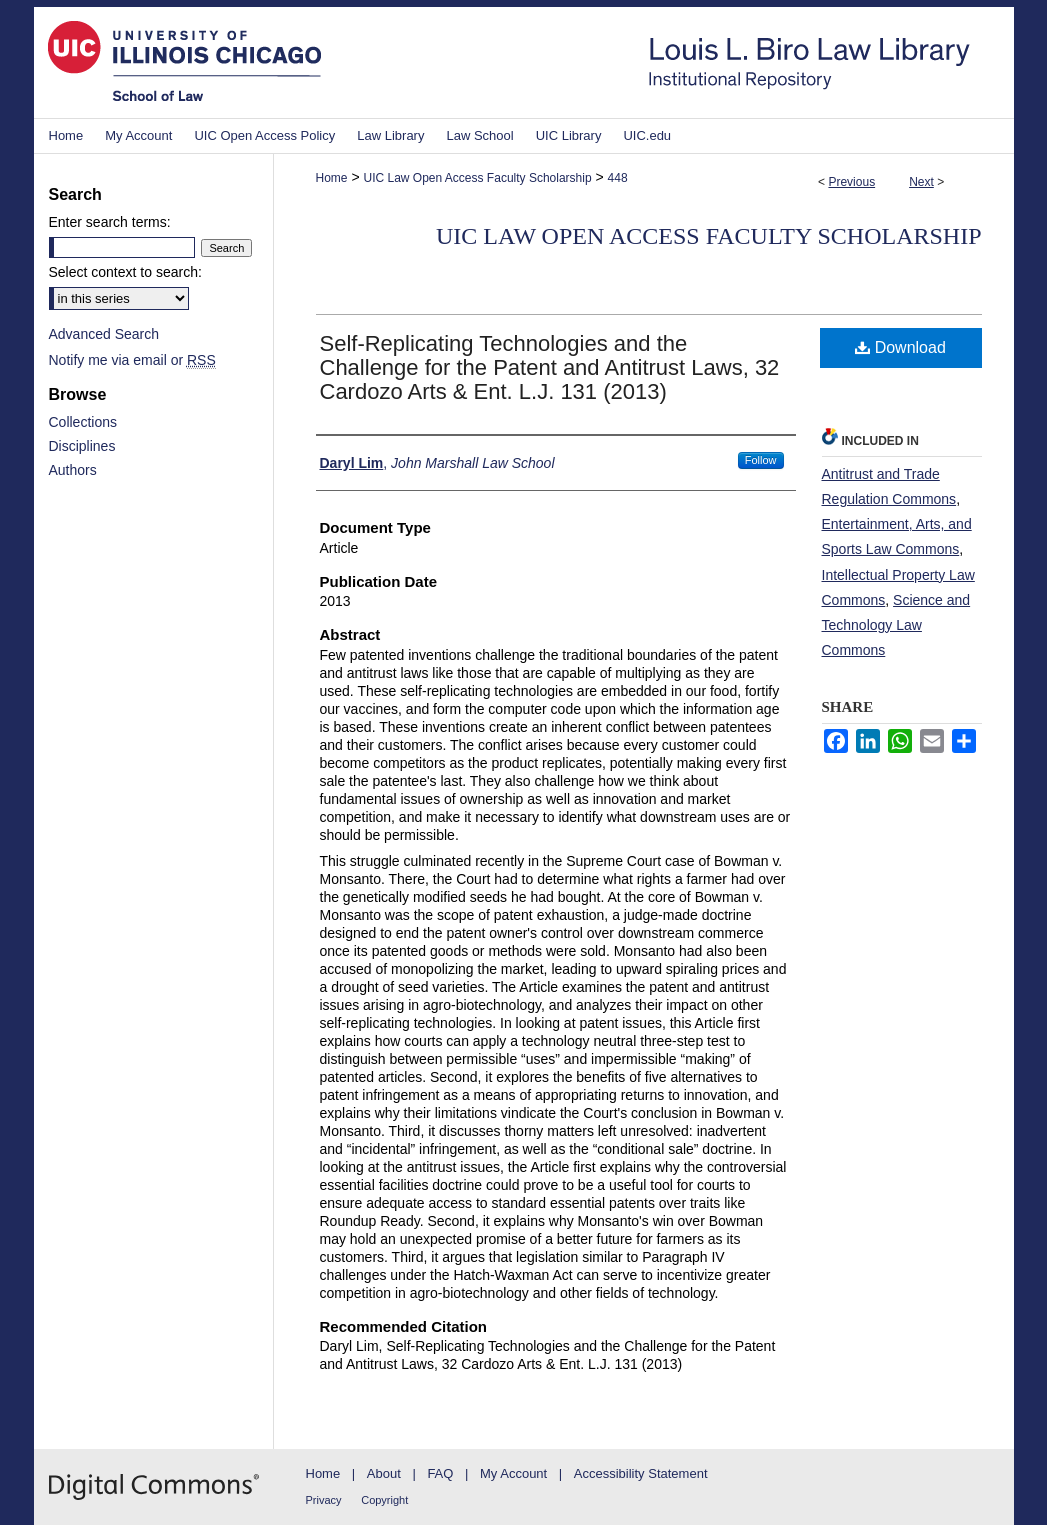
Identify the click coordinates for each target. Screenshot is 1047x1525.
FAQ (440, 1473)
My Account (513, 1473)
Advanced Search (104, 334)
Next (921, 182)
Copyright (384, 1500)
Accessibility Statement (641, 1473)
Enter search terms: (110, 222)
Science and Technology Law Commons (896, 625)
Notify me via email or (132, 360)
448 (618, 178)
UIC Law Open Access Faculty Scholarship (477, 178)
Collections (83, 422)
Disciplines (82, 446)
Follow (761, 460)
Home (332, 178)
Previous (851, 182)
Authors (73, 470)
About (384, 1473)
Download (900, 347)
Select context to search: (125, 272)
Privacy (324, 1500)
